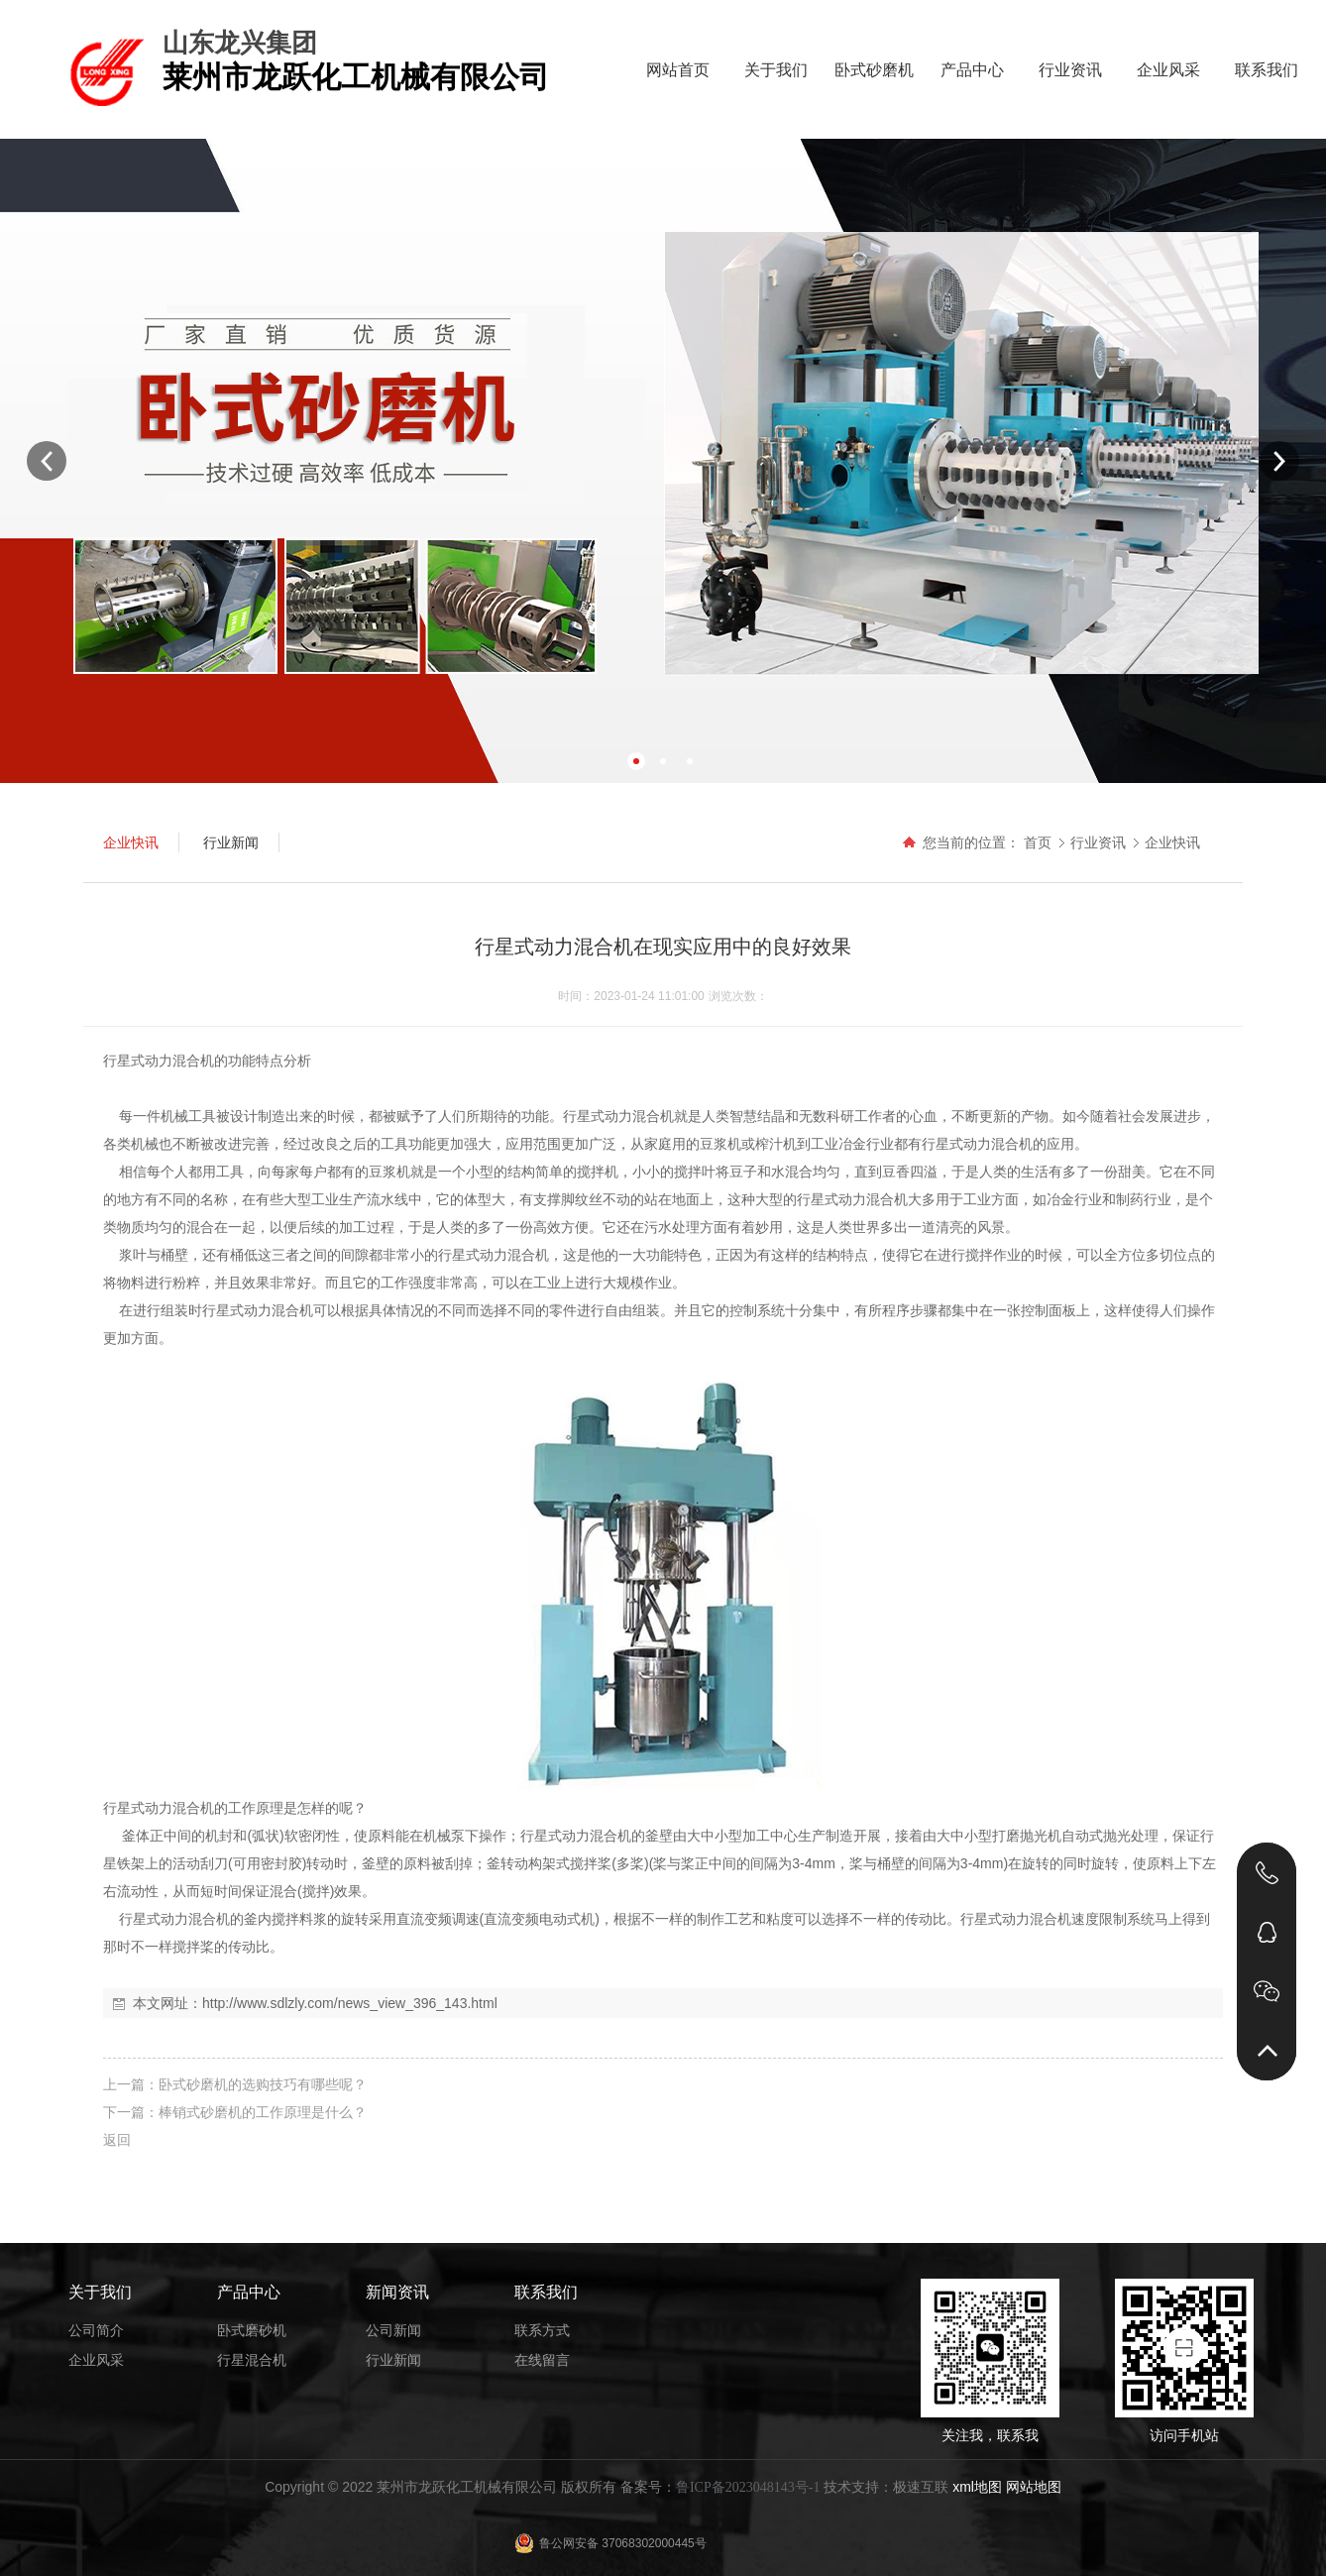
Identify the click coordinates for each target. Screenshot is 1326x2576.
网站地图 (1033, 2487)
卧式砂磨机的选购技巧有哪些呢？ (263, 2084)
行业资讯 (1070, 69)
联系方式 (542, 2330)
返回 (117, 2140)
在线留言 (542, 2360)
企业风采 (1168, 69)
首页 (1037, 842)
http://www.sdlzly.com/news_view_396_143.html (349, 2003)
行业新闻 (393, 2360)
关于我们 (776, 69)
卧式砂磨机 (874, 69)
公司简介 (96, 2330)
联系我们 (1266, 69)
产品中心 (972, 69)
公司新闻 (393, 2330)
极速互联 (920, 2487)
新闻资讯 (397, 2292)
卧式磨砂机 (251, 2330)
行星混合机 (251, 2360)
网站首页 (678, 69)
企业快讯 (1172, 842)
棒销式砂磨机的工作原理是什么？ (263, 2112)
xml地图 (977, 2487)
